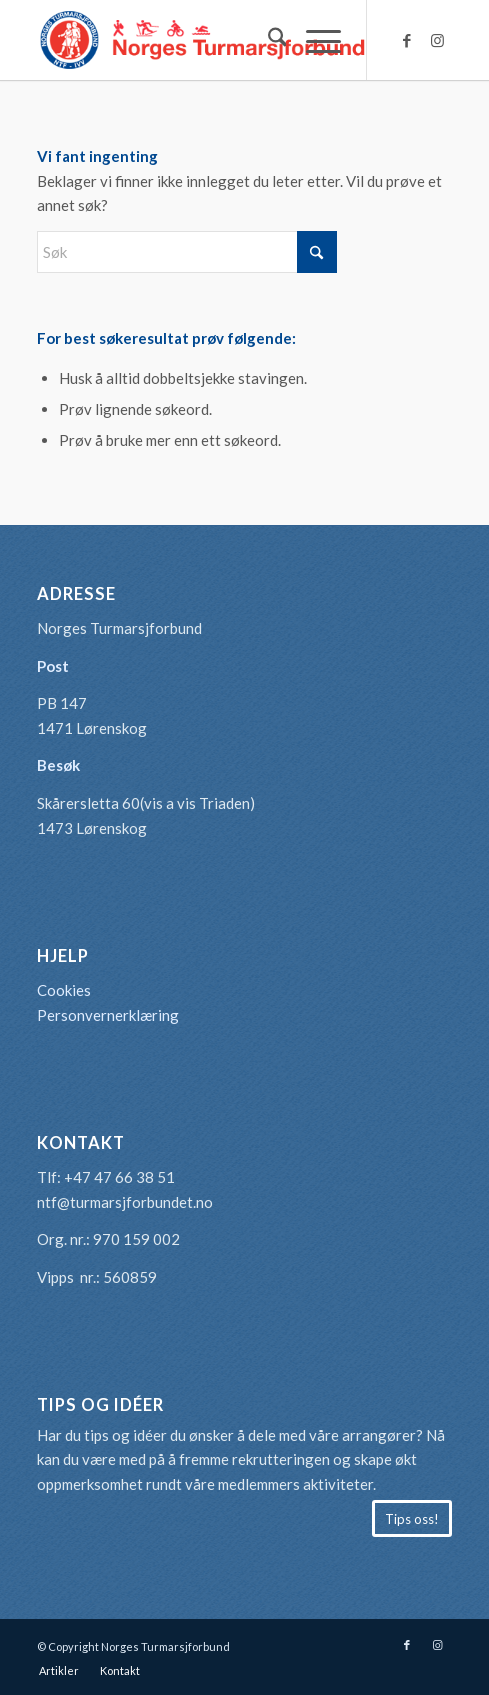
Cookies (64, 990)
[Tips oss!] (412, 1519)
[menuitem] (267, 40)
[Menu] (313, 40)
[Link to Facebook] (407, 40)
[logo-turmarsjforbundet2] (203, 40)
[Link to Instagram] (437, 40)
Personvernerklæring (108, 1015)
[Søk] (267, 40)
